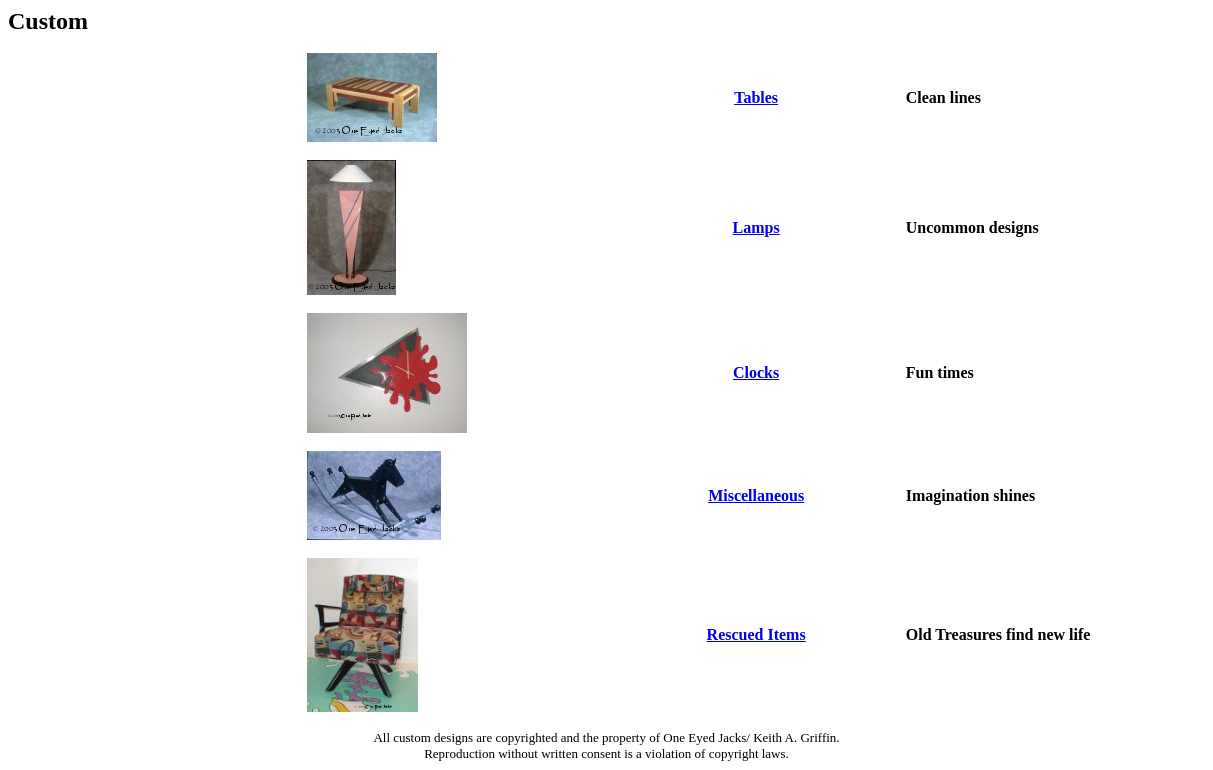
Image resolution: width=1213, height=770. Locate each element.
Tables (756, 97)
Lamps (756, 227)
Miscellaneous (756, 495)
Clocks (756, 372)
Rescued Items (756, 634)
